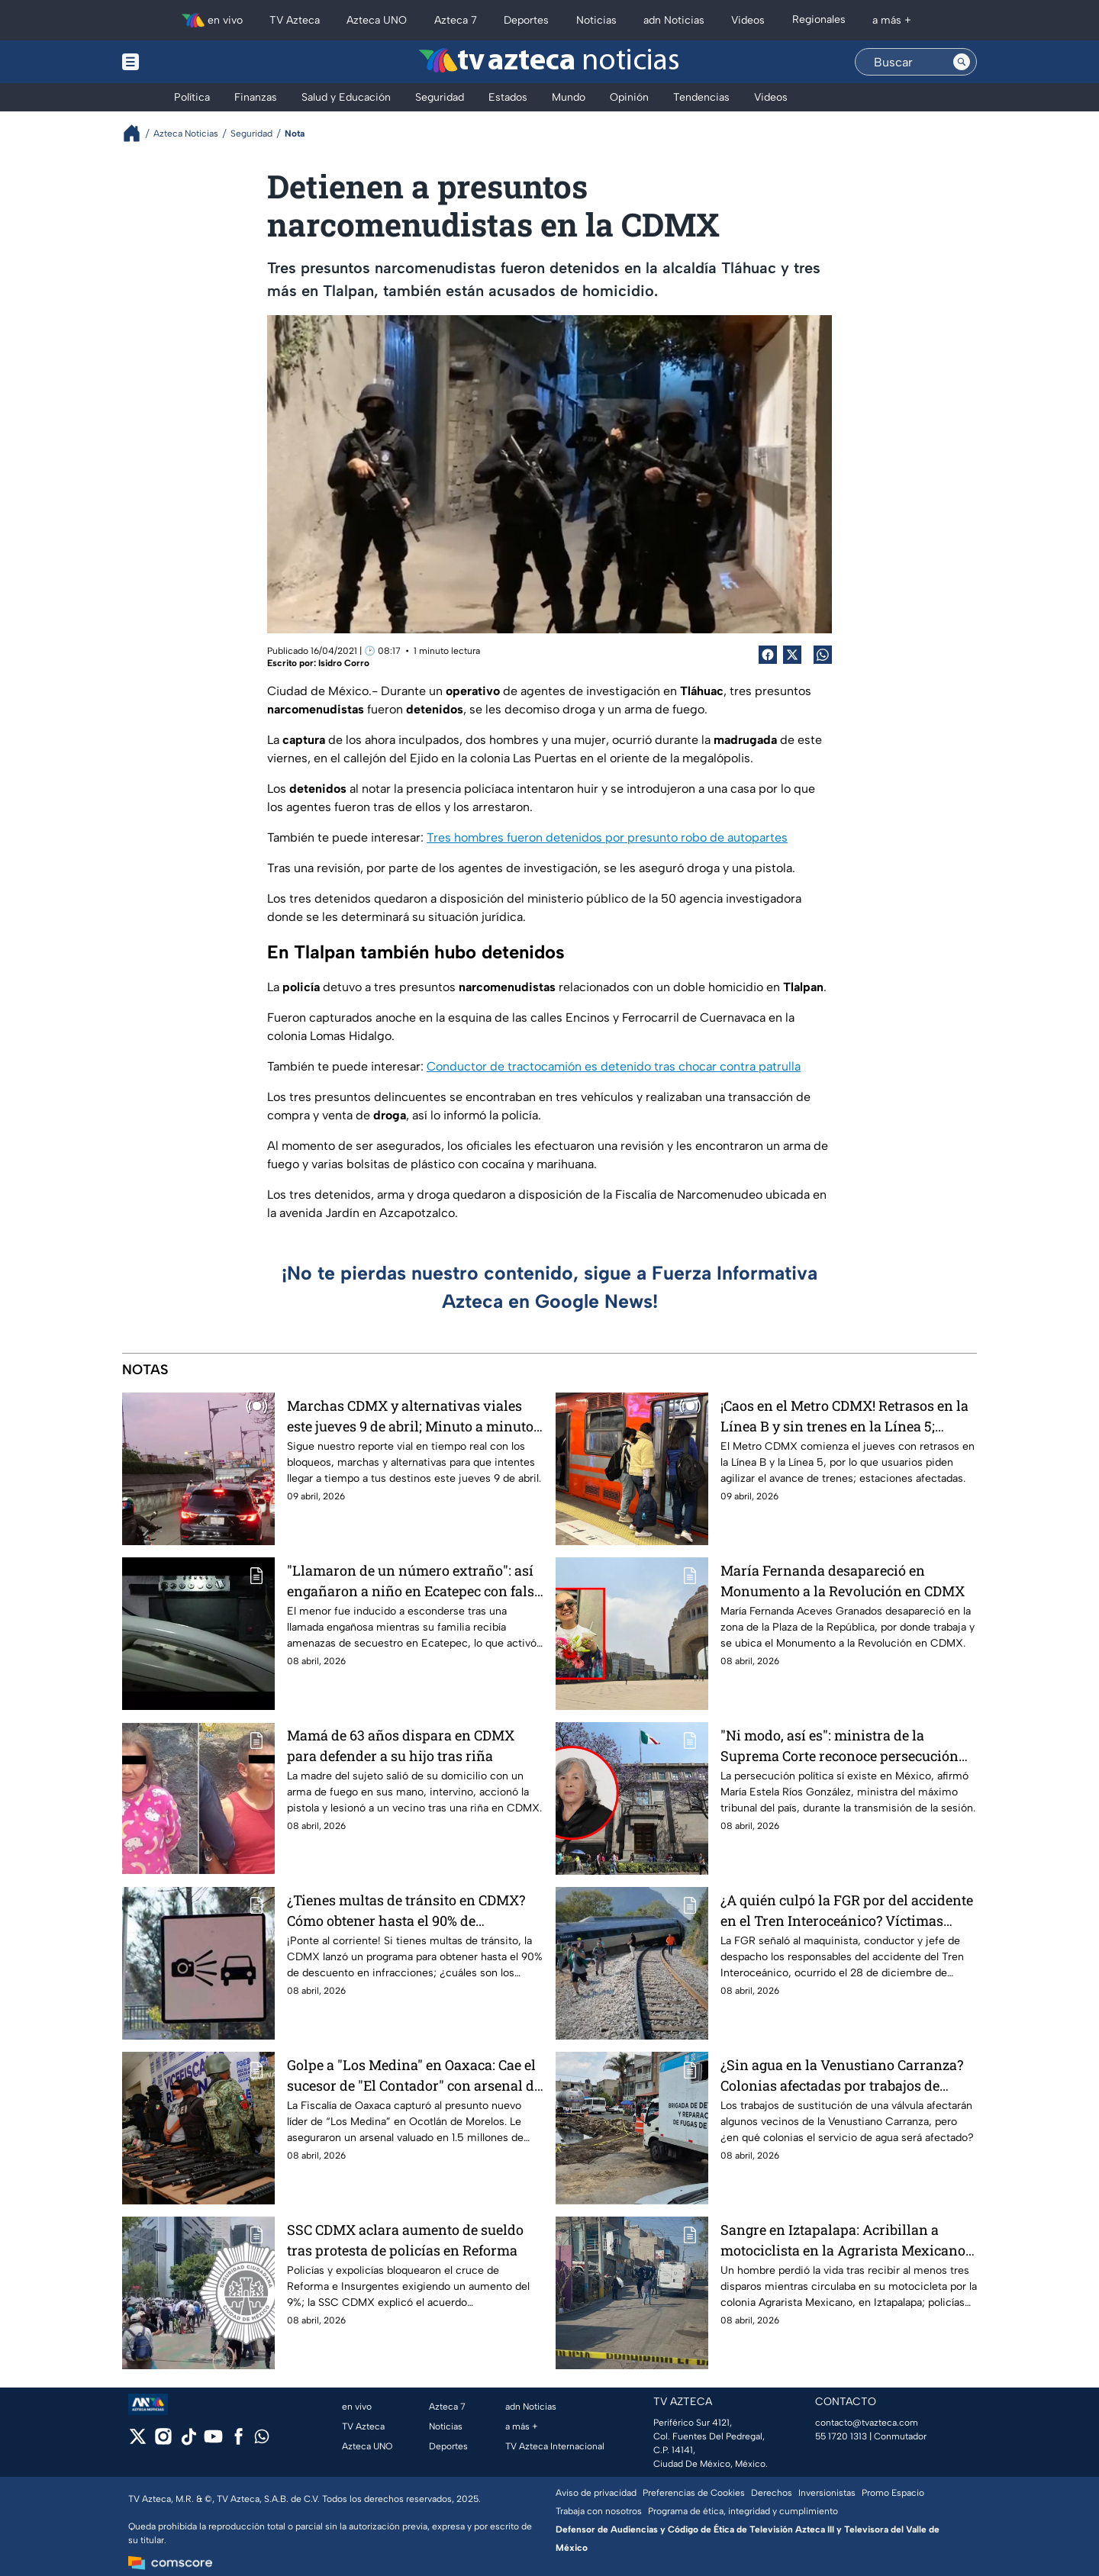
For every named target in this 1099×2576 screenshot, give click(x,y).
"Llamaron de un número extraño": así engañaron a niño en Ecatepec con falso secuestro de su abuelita (414, 1580)
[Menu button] (183, 62)
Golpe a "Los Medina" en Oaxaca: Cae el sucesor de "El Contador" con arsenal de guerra (414, 2075)
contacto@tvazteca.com (866, 2422)
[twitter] (137, 2441)
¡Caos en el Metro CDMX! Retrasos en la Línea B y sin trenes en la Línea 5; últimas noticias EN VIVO (844, 1415)
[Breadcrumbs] (137, 133)
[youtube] (213, 2441)
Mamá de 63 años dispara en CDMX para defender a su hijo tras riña (400, 1745)
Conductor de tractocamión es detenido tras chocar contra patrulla (614, 1066)
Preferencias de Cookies (694, 2492)
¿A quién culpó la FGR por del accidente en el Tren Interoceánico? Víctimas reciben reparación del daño (846, 1910)
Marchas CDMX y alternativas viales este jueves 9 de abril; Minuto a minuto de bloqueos (410, 1415)
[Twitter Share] (792, 655)
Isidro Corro (343, 663)
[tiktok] (188, 2441)
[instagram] (162, 2441)
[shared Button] (823, 655)
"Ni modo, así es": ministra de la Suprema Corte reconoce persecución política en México (839, 1745)
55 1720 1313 (841, 2436)
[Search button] (961, 61)
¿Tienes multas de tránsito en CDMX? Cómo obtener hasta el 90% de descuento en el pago (406, 1910)
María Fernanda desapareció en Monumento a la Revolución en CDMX (842, 1580)
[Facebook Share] (768, 655)
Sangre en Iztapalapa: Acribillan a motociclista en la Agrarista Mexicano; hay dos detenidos (844, 2239)
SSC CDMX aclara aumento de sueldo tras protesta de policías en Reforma (405, 2239)
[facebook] (238, 2441)
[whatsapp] (261, 2440)
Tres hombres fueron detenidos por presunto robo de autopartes (607, 837)
